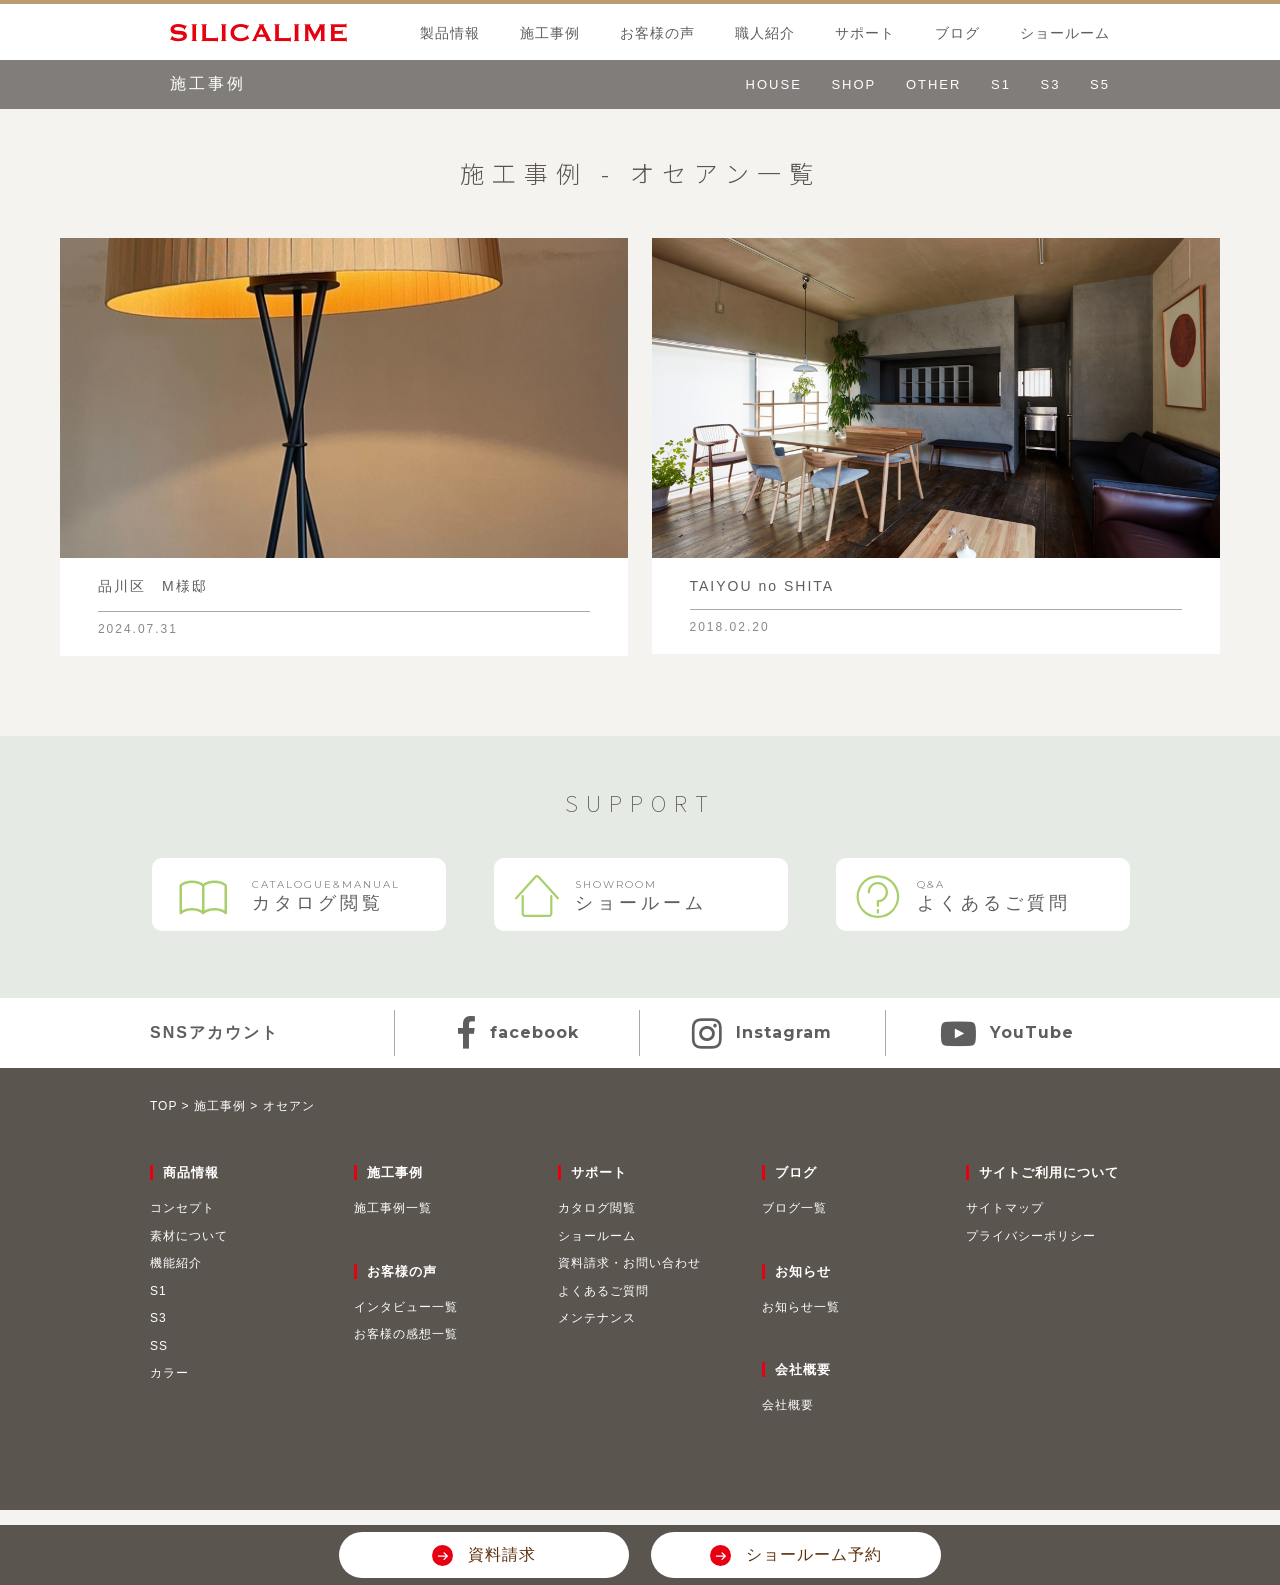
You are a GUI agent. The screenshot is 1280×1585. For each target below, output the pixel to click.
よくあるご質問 (983, 895)
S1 (1001, 84)
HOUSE (774, 84)
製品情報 (450, 33)
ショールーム (1065, 33)
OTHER (934, 84)
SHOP (853, 84)
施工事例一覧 (393, 1208)
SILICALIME (247, 32)
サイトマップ (1005, 1208)
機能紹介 (176, 1263)
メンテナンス (597, 1318)
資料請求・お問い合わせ (629, 1263)
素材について (189, 1236)
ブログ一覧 (794, 1208)
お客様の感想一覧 (406, 1334)
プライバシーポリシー (1031, 1236)
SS (159, 1346)
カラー (169, 1373)
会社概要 (788, 1405)
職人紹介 (765, 33)
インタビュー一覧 (406, 1307)
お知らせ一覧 (801, 1307)
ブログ (957, 33)
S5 (1100, 84)
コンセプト (182, 1208)
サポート (865, 33)
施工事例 (550, 33)
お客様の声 (657, 33)
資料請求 (498, 1554)
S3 (1051, 84)
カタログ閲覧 (299, 898)
